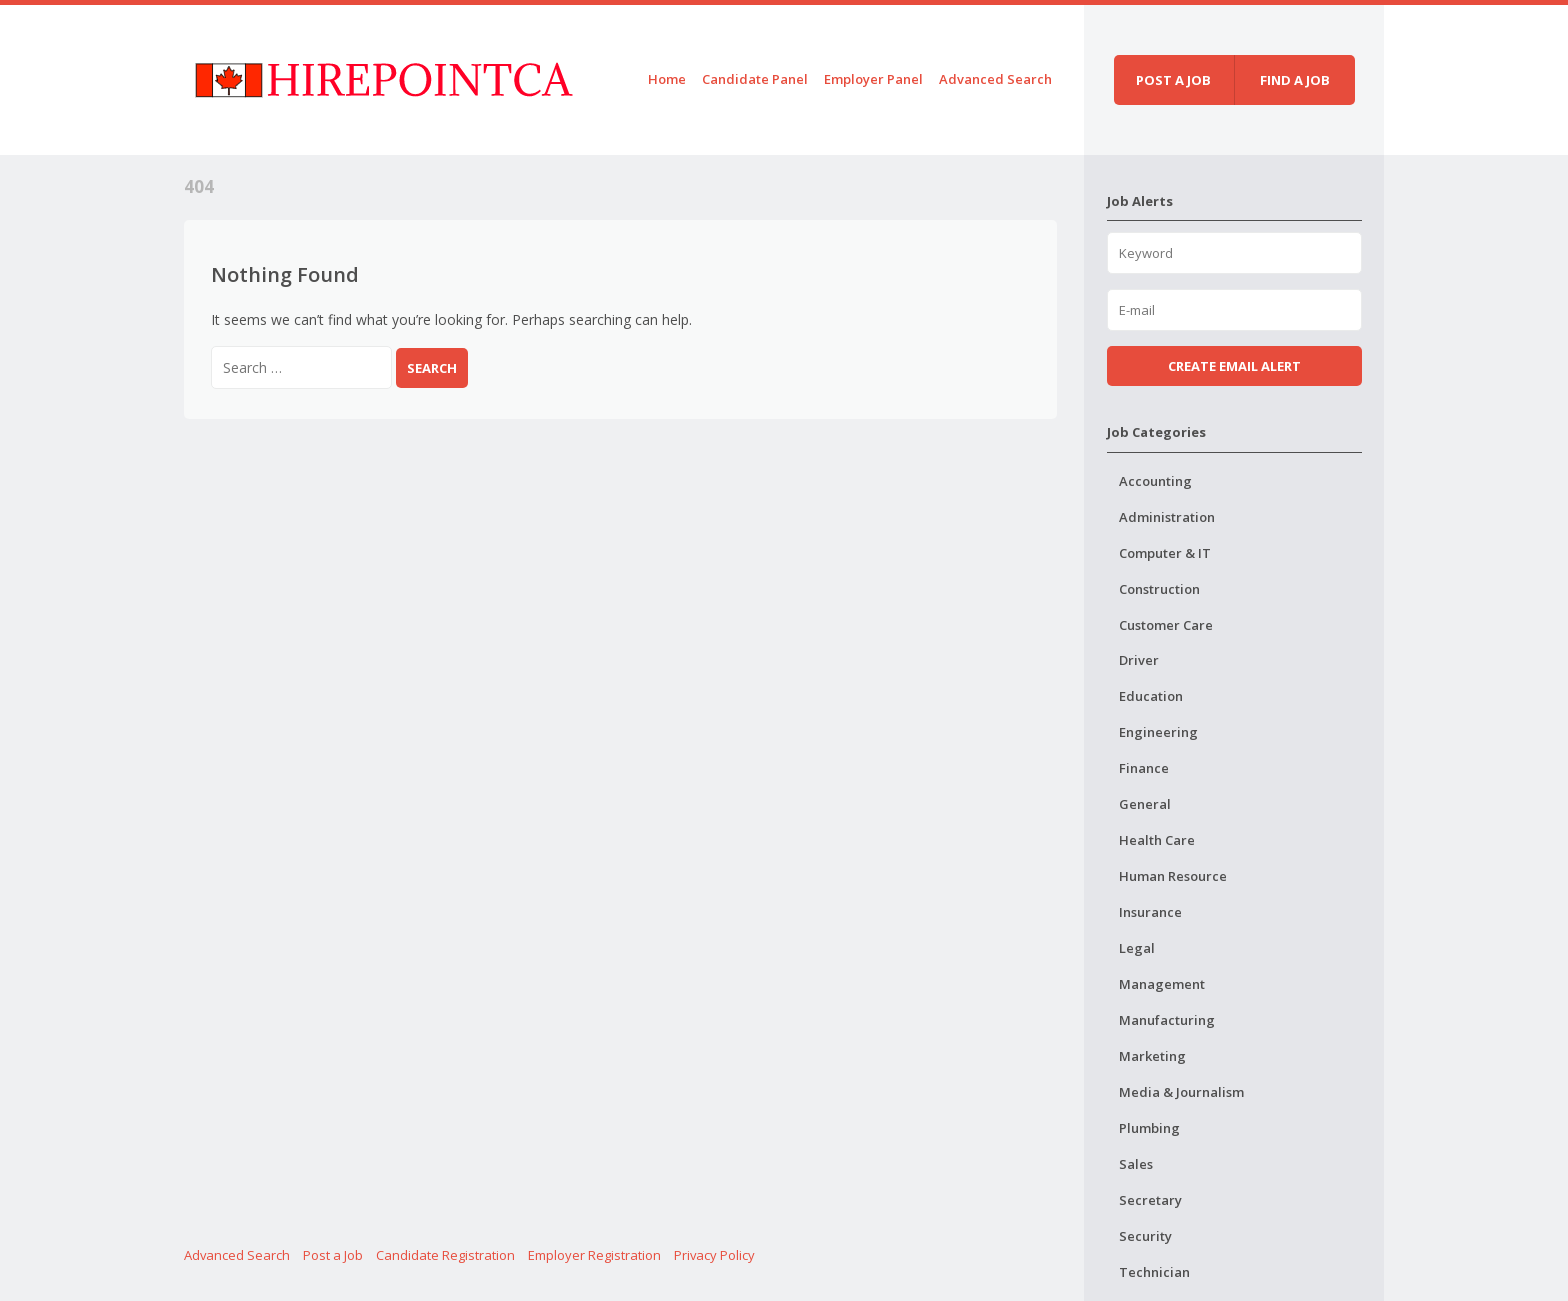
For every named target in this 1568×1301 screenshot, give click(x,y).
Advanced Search (995, 79)
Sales (1136, 1164)
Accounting (1155, 481)
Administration (1167, 517)
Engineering (1158, 732)
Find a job (1295, 80)
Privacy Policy (714, 1255)
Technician (1154, 1272)
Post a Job (333, 1255)
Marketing (1152, 1056)
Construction (1159, 589)
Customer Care (1166, 625)
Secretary (1150, 1200)
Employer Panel (873, 79)
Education (1151, 696)
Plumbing (1149, 1128)
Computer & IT (1165, 553)
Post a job (1173, 80)
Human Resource (1173, 876)
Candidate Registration (445, 1255)
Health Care (1157, 840)
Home (667, 79)
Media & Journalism (1181, 1092)
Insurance (1150, 912)
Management (1162, 984)
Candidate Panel (755, 79)
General (1145, 804)
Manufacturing (1167, 1020)
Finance (1144, 768)
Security (1145, 1236)
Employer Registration (594, 1255)
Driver (1139, 660)
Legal (1137, 948)
